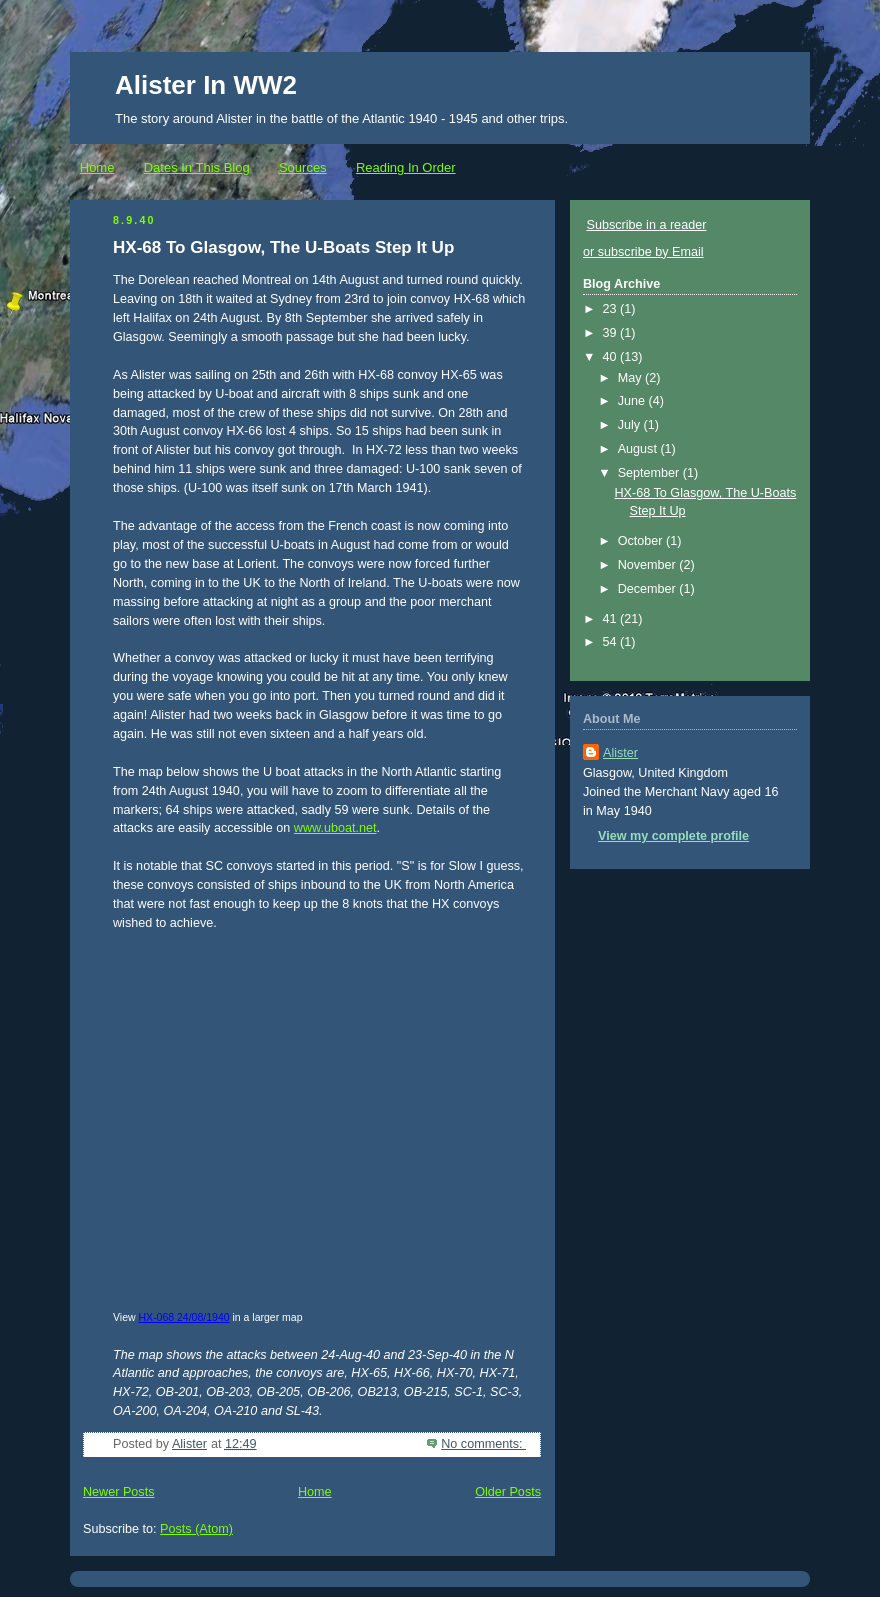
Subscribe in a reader (647, 225)
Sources (303, 167)
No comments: (483, 1444)
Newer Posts (118, 1492)
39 (612, 333)
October (642, 541)
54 (612, 642)
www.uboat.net (335, 828)
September (650, 473)
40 (612, 357)
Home (97, 167)
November (649, 565)
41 (612, 619)
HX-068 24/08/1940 (184, 1317)
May (631, 378)
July (631, 425)
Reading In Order (406, 167)
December (649, 589)
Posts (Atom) (196, 1529)
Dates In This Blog (197, 167)
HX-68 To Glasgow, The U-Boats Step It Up (283, 247)
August (639, 449)
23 (612, 309)
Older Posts (508, 1492)
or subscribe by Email (643, 252)
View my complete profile (673, 836)
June (633, 401)
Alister (620, 753)
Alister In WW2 (206, 85)
